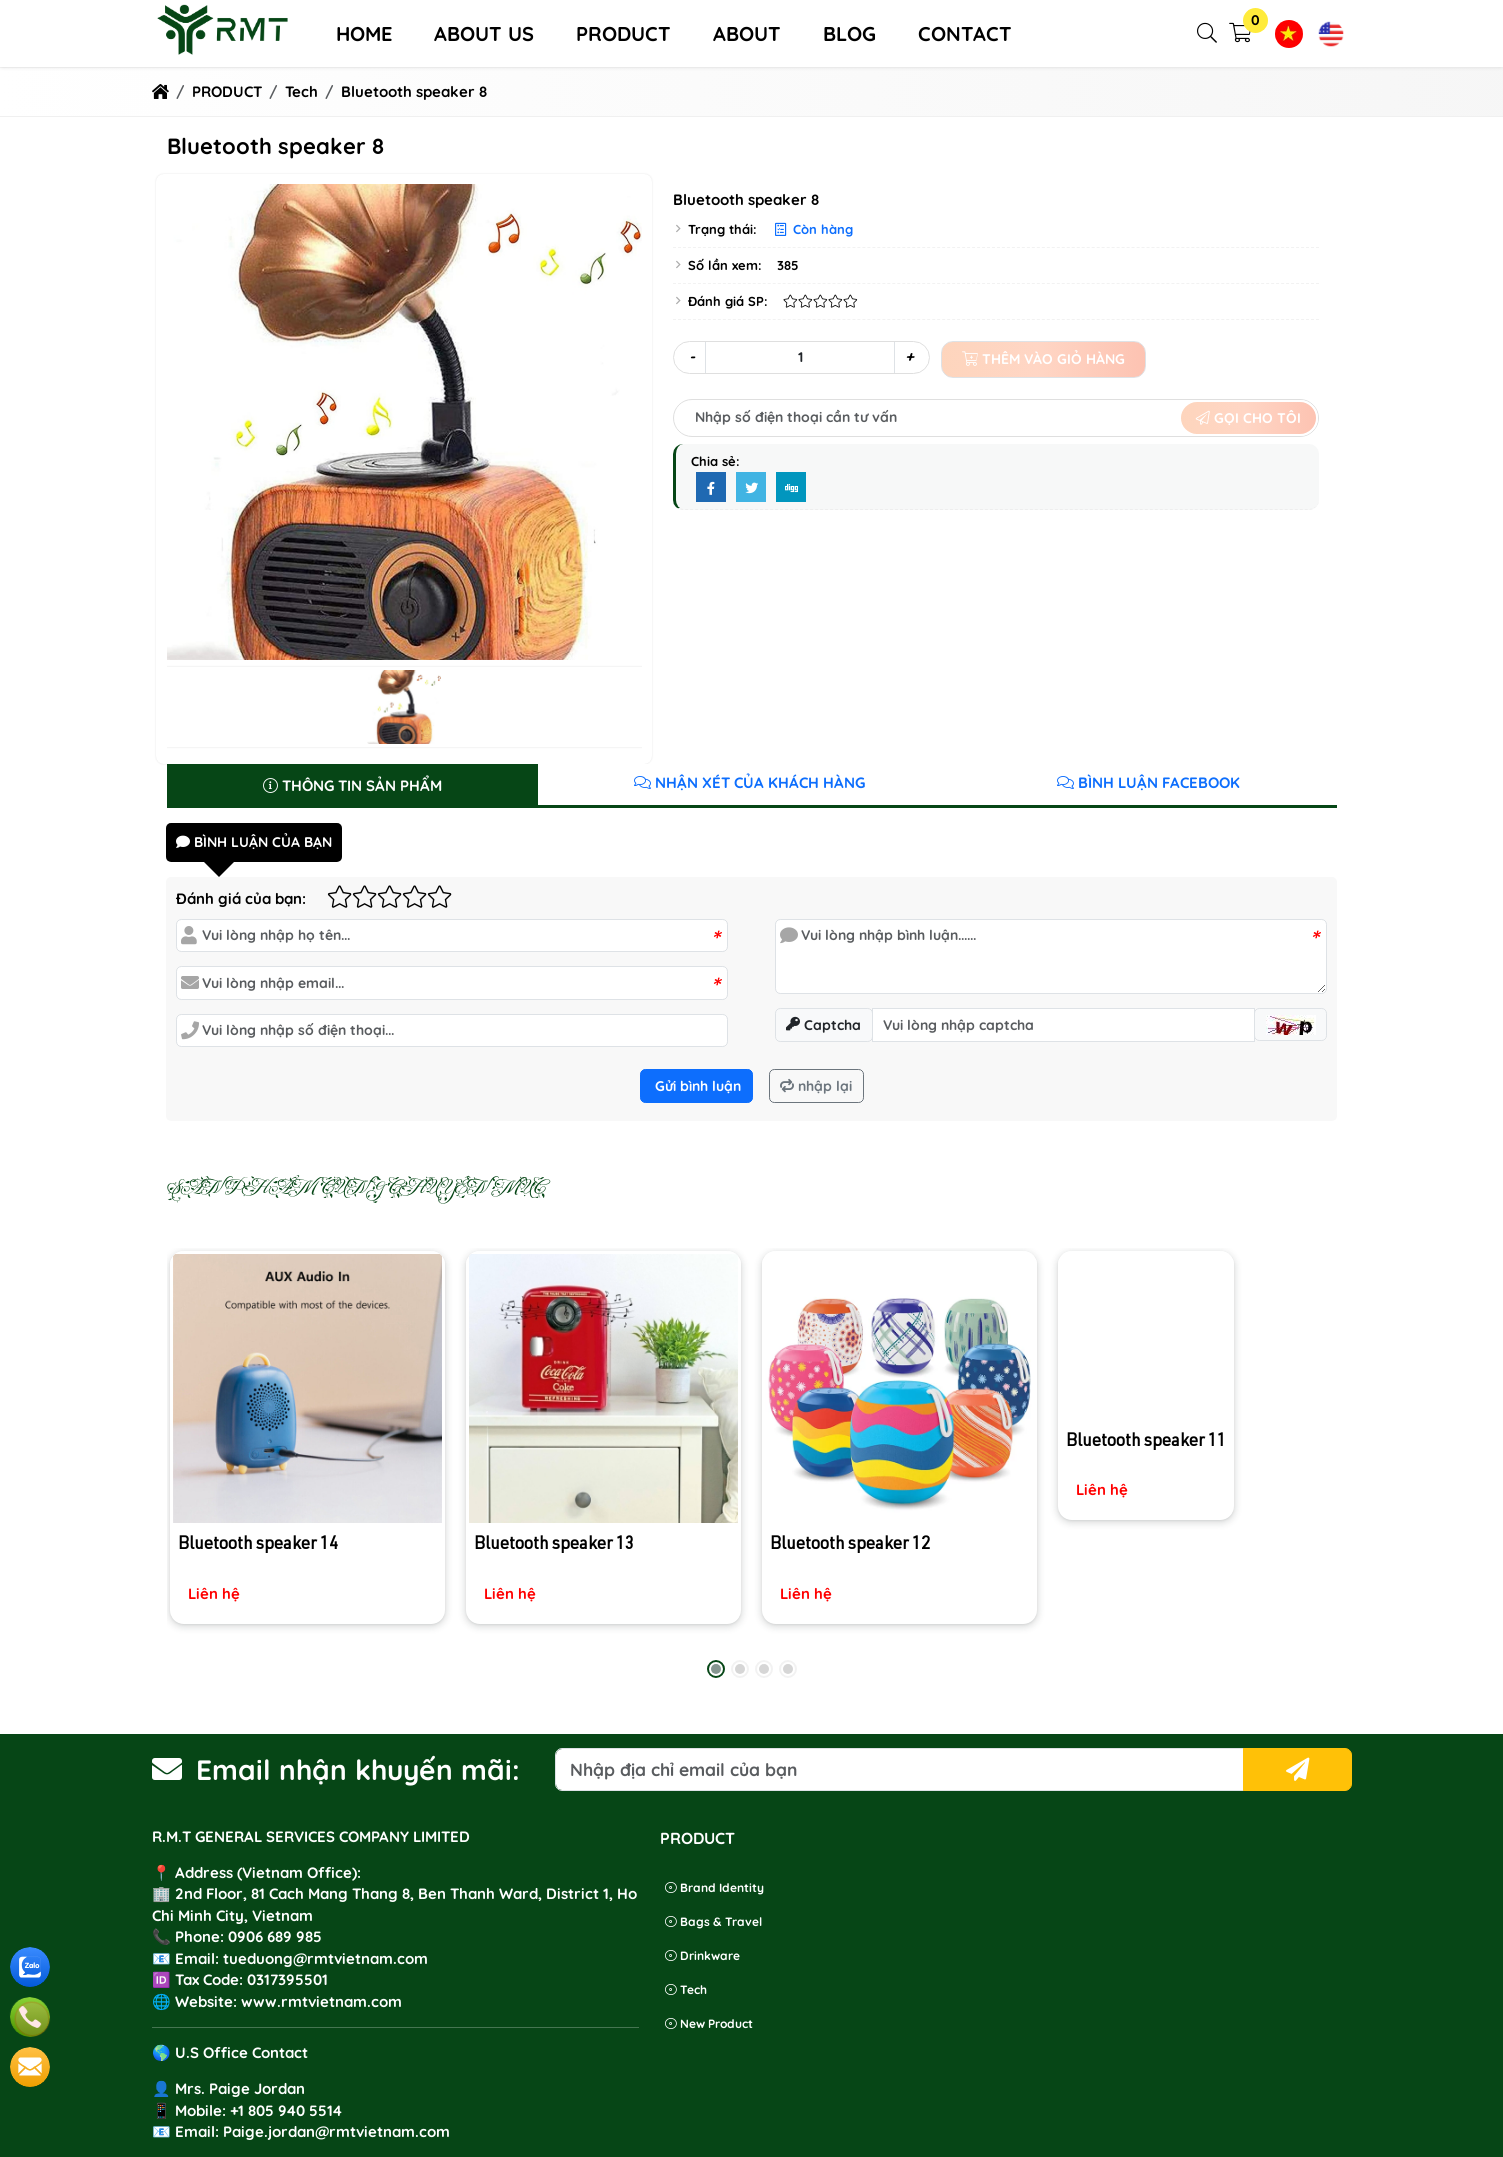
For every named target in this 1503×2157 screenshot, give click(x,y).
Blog (849, 33)
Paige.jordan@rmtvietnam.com (336, 2131)
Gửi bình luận (696, 1086)
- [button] (692, 356)
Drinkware (702, 1955)
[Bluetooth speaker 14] (307, 1434)
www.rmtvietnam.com (321, 2001)
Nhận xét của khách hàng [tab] (749, 782)
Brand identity (714, 1887)
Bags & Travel (713, 1921)
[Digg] (791, 488)
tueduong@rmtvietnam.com (325, 1958)
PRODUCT (623, 33)
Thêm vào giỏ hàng (1043, 359)
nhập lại (816, 1086)
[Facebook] (711, 488)
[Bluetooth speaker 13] (603, 1435)
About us (484, 33)
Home (364, 33)
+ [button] (909, 356)
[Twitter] (751, 488)
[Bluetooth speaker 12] (899, 1436)
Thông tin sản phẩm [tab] (352, 785)
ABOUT (747, 33)
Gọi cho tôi (1248, 418)
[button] (1208, 33)
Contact (965, 33)
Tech (686, 1989)
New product (709, 2023)
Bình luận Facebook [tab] (1148, 782)
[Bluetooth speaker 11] (1195, 1385)
